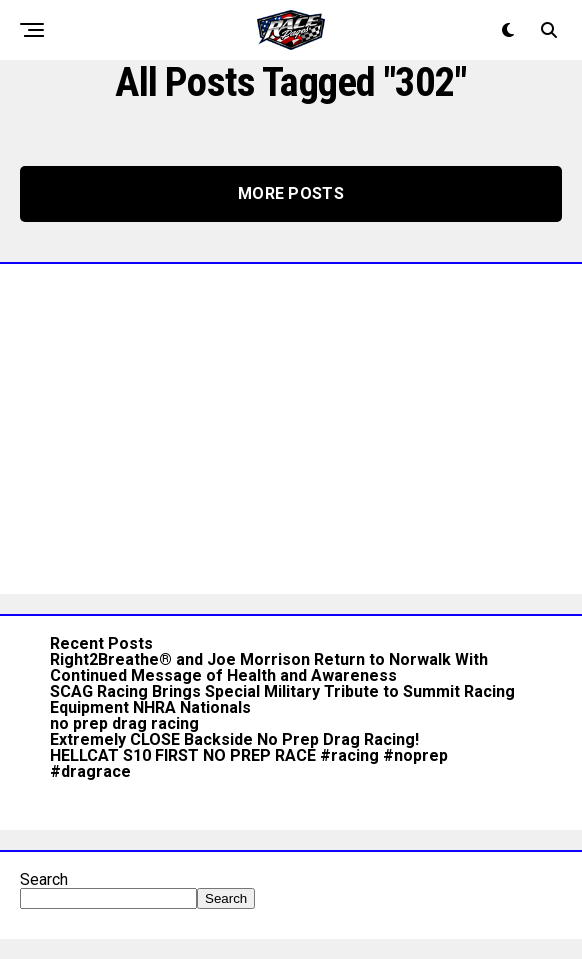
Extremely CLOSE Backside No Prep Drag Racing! (234, 739)
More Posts (291, 193)
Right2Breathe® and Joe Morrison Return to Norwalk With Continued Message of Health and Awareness (269, 667)
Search (44, 879)
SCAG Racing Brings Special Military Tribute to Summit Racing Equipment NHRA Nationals (282, 699)
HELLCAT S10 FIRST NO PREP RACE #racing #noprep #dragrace (249, 763)
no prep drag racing (124, 723)
